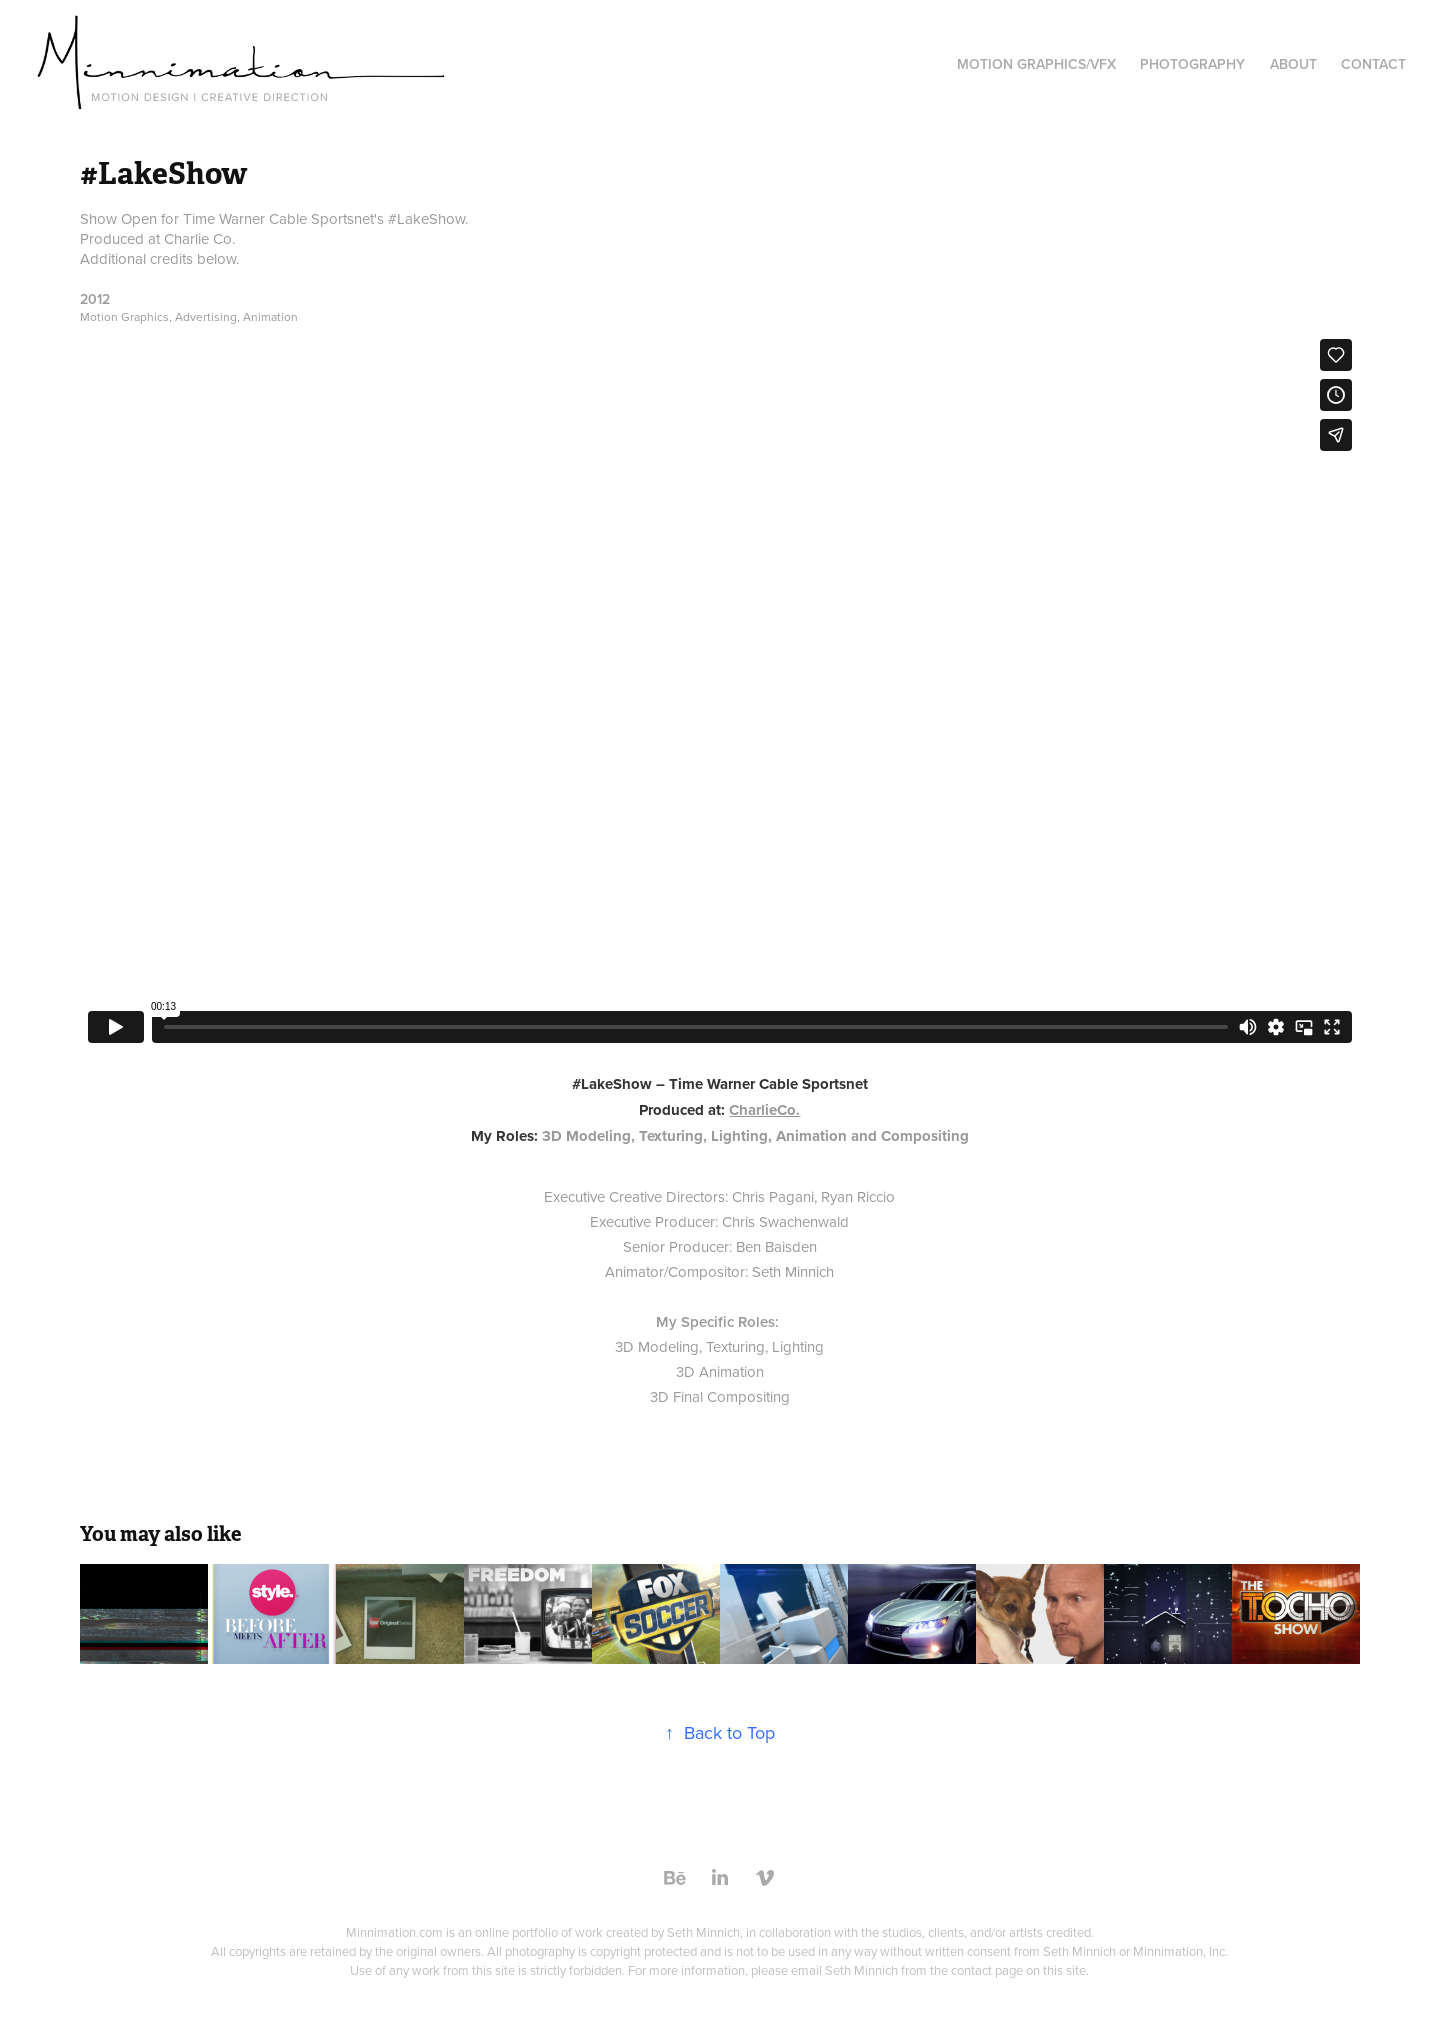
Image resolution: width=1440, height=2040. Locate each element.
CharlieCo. (764, 1110)
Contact (1373, 64)
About (1293, 64)
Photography (1192, 64)
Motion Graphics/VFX (1036, 64)
